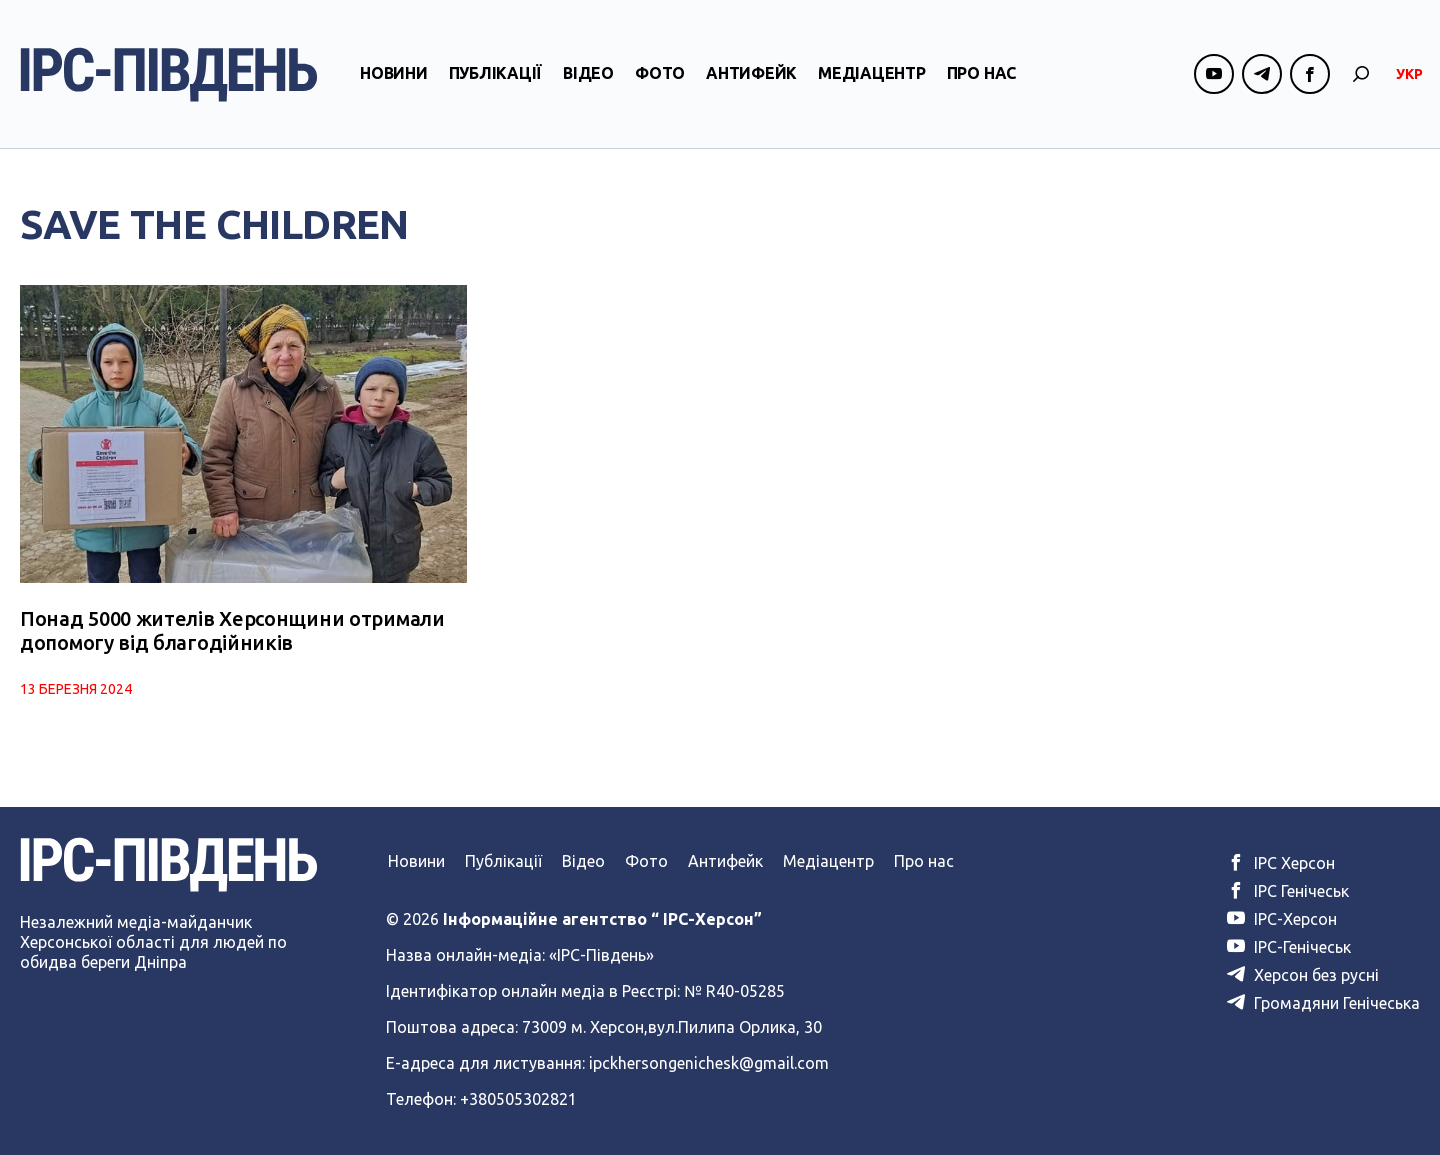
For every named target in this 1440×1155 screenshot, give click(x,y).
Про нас (981, 73)
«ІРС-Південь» (601, 955)
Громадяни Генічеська (1323, 1003)
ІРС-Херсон (1282, 919)
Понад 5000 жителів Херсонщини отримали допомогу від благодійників (232, 630)
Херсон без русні (1303, 975)
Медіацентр (872, 73)
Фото (660, 73)
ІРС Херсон (1281, 863)
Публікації (496, 73)
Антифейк (751, 73)
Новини (394, 73)
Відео (588, 73)
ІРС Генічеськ (1288, 891)
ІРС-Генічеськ (1289, 947)
